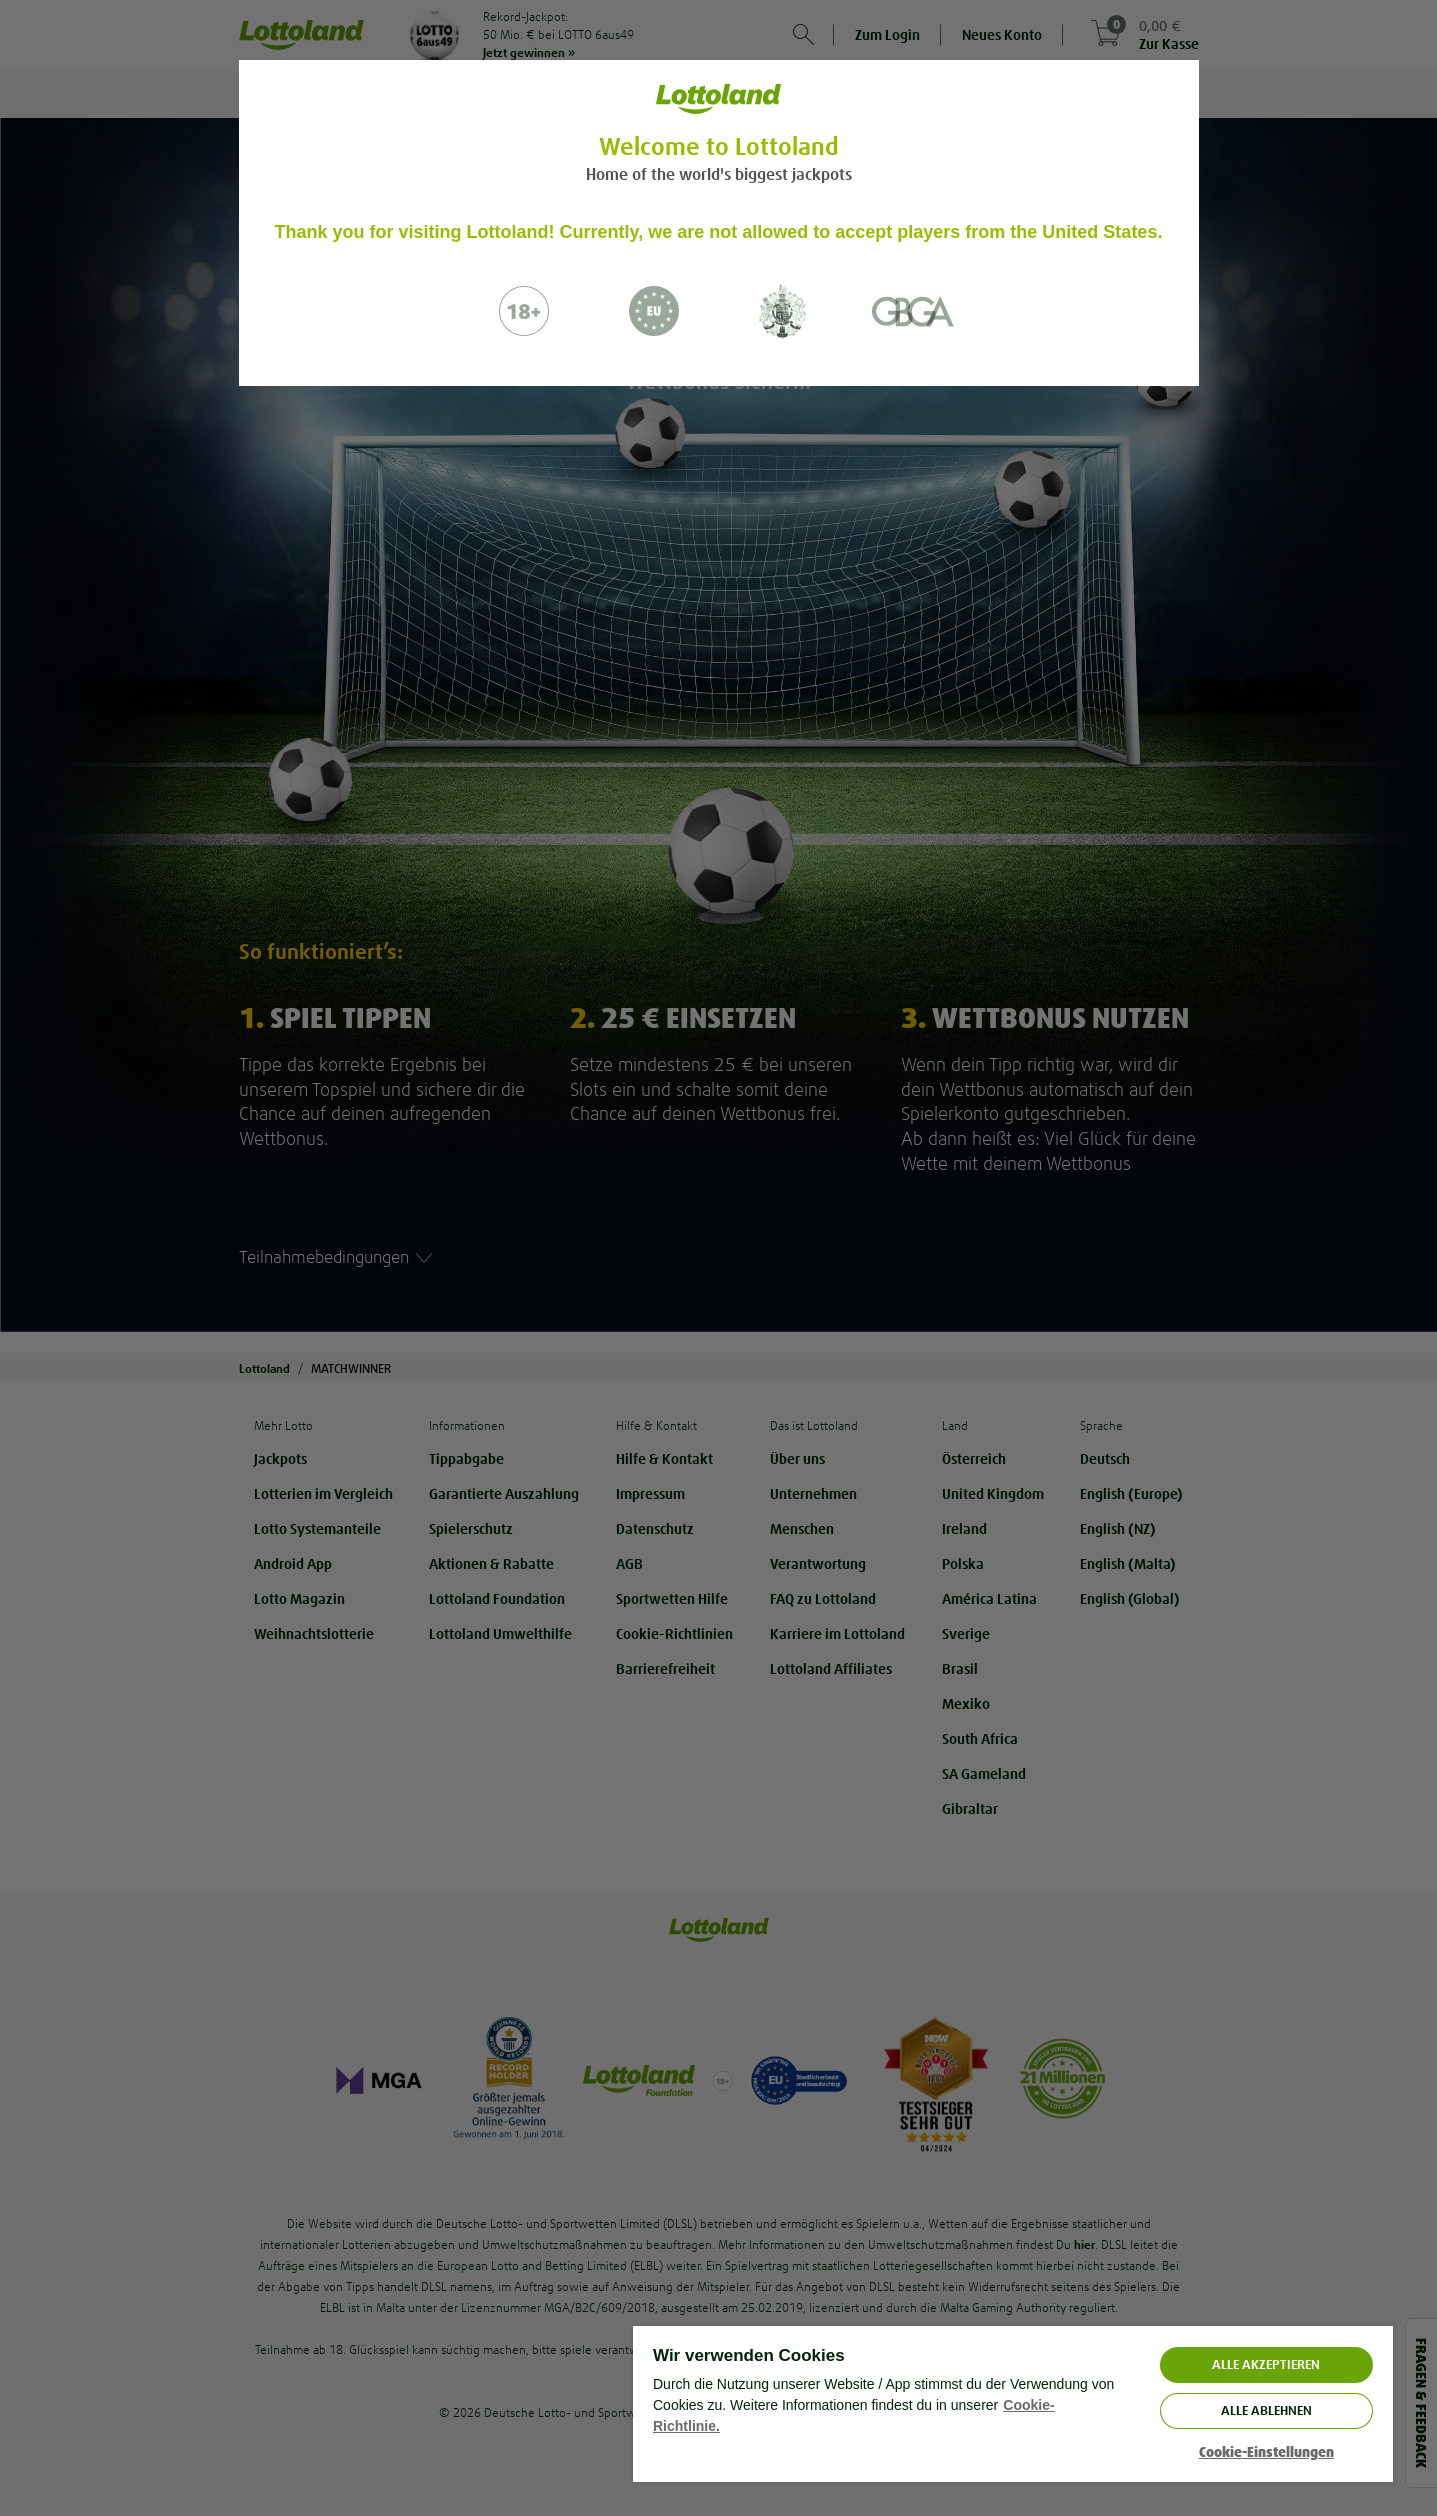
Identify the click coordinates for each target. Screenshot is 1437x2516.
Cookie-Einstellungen (1266, 2452)
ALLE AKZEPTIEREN (1266, 2364)
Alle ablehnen (1266, 2410)
